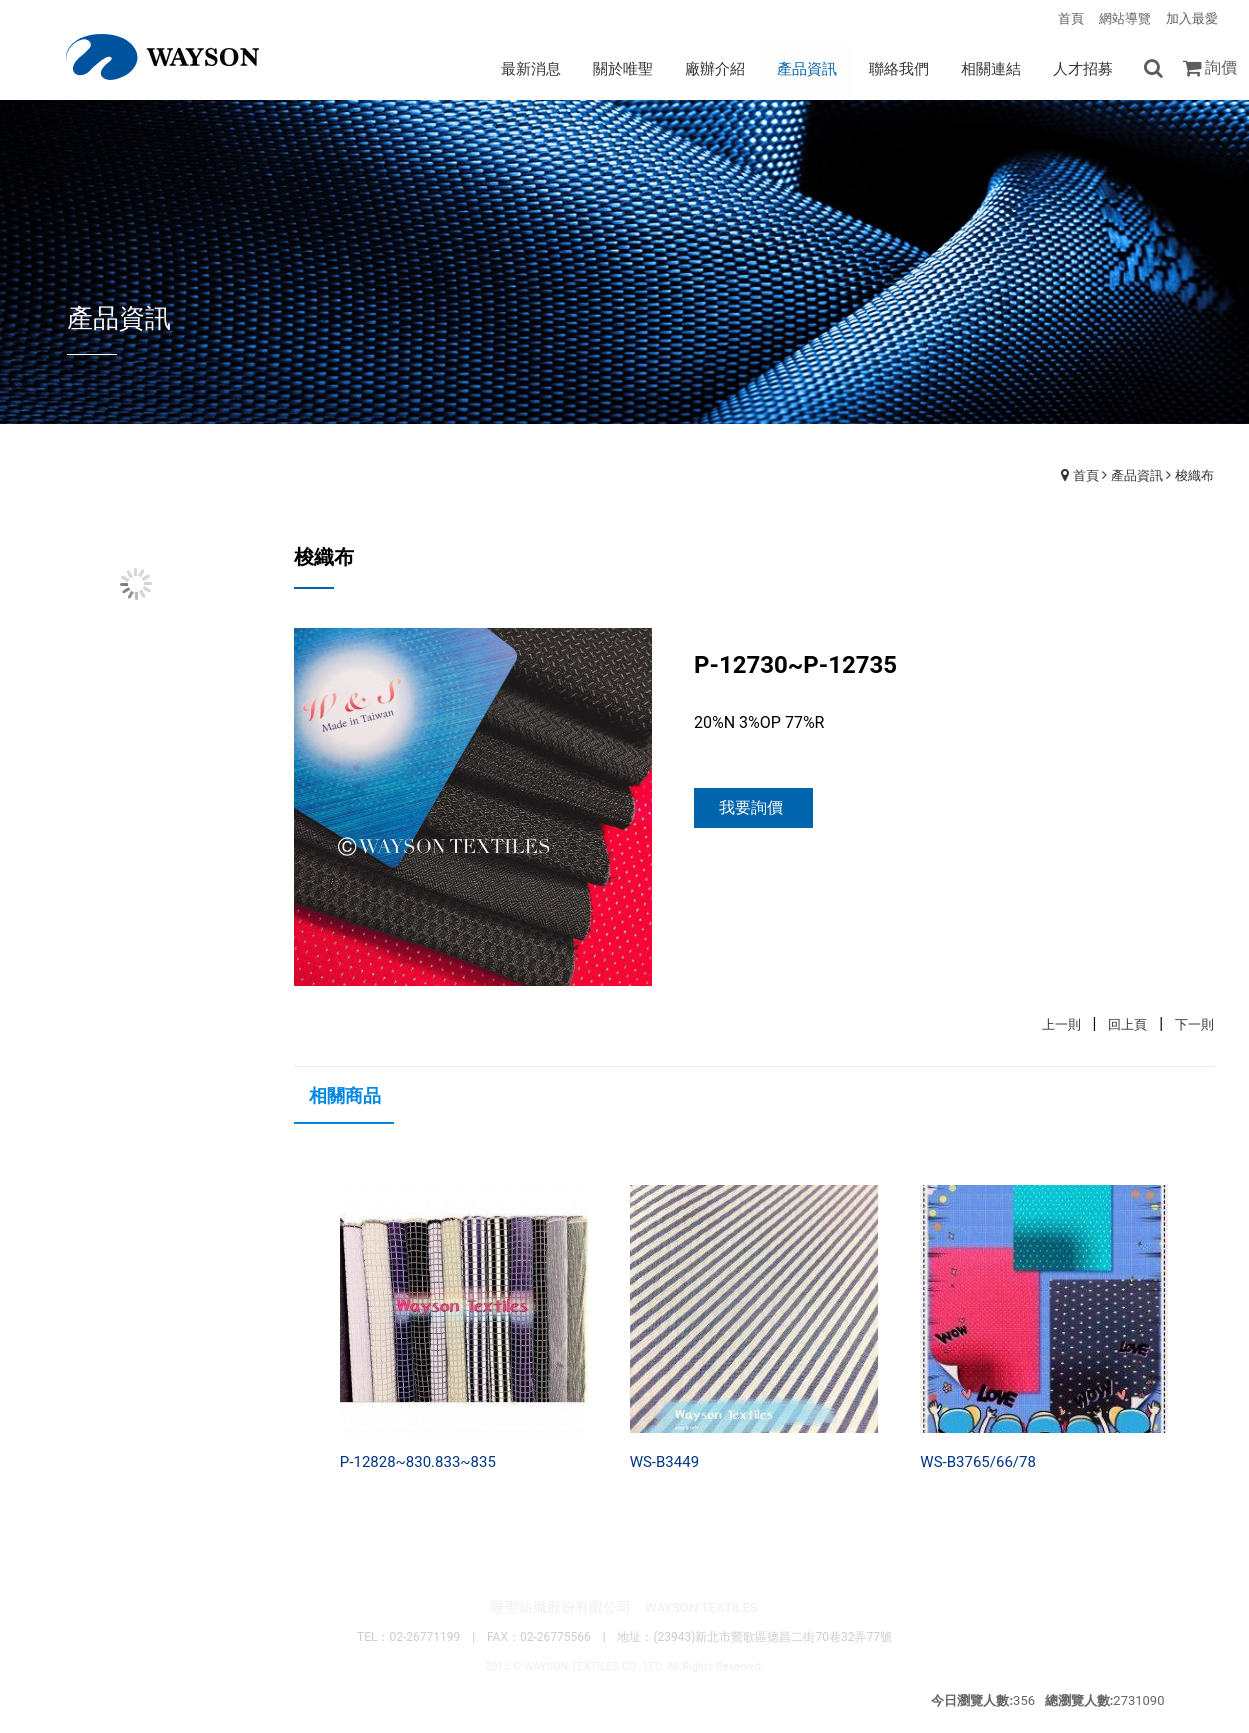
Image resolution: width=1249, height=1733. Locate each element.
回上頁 (1127, 1024)
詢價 (1221, 67)
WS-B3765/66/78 (978, 1462)
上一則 (1061, 1024)
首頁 (1086, 475)
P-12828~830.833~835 (418, 1462)
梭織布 (1194, 475)
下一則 (1194, 1024)
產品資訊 (1137, 475)
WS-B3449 (664, 1462)
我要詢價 (751, 807)
